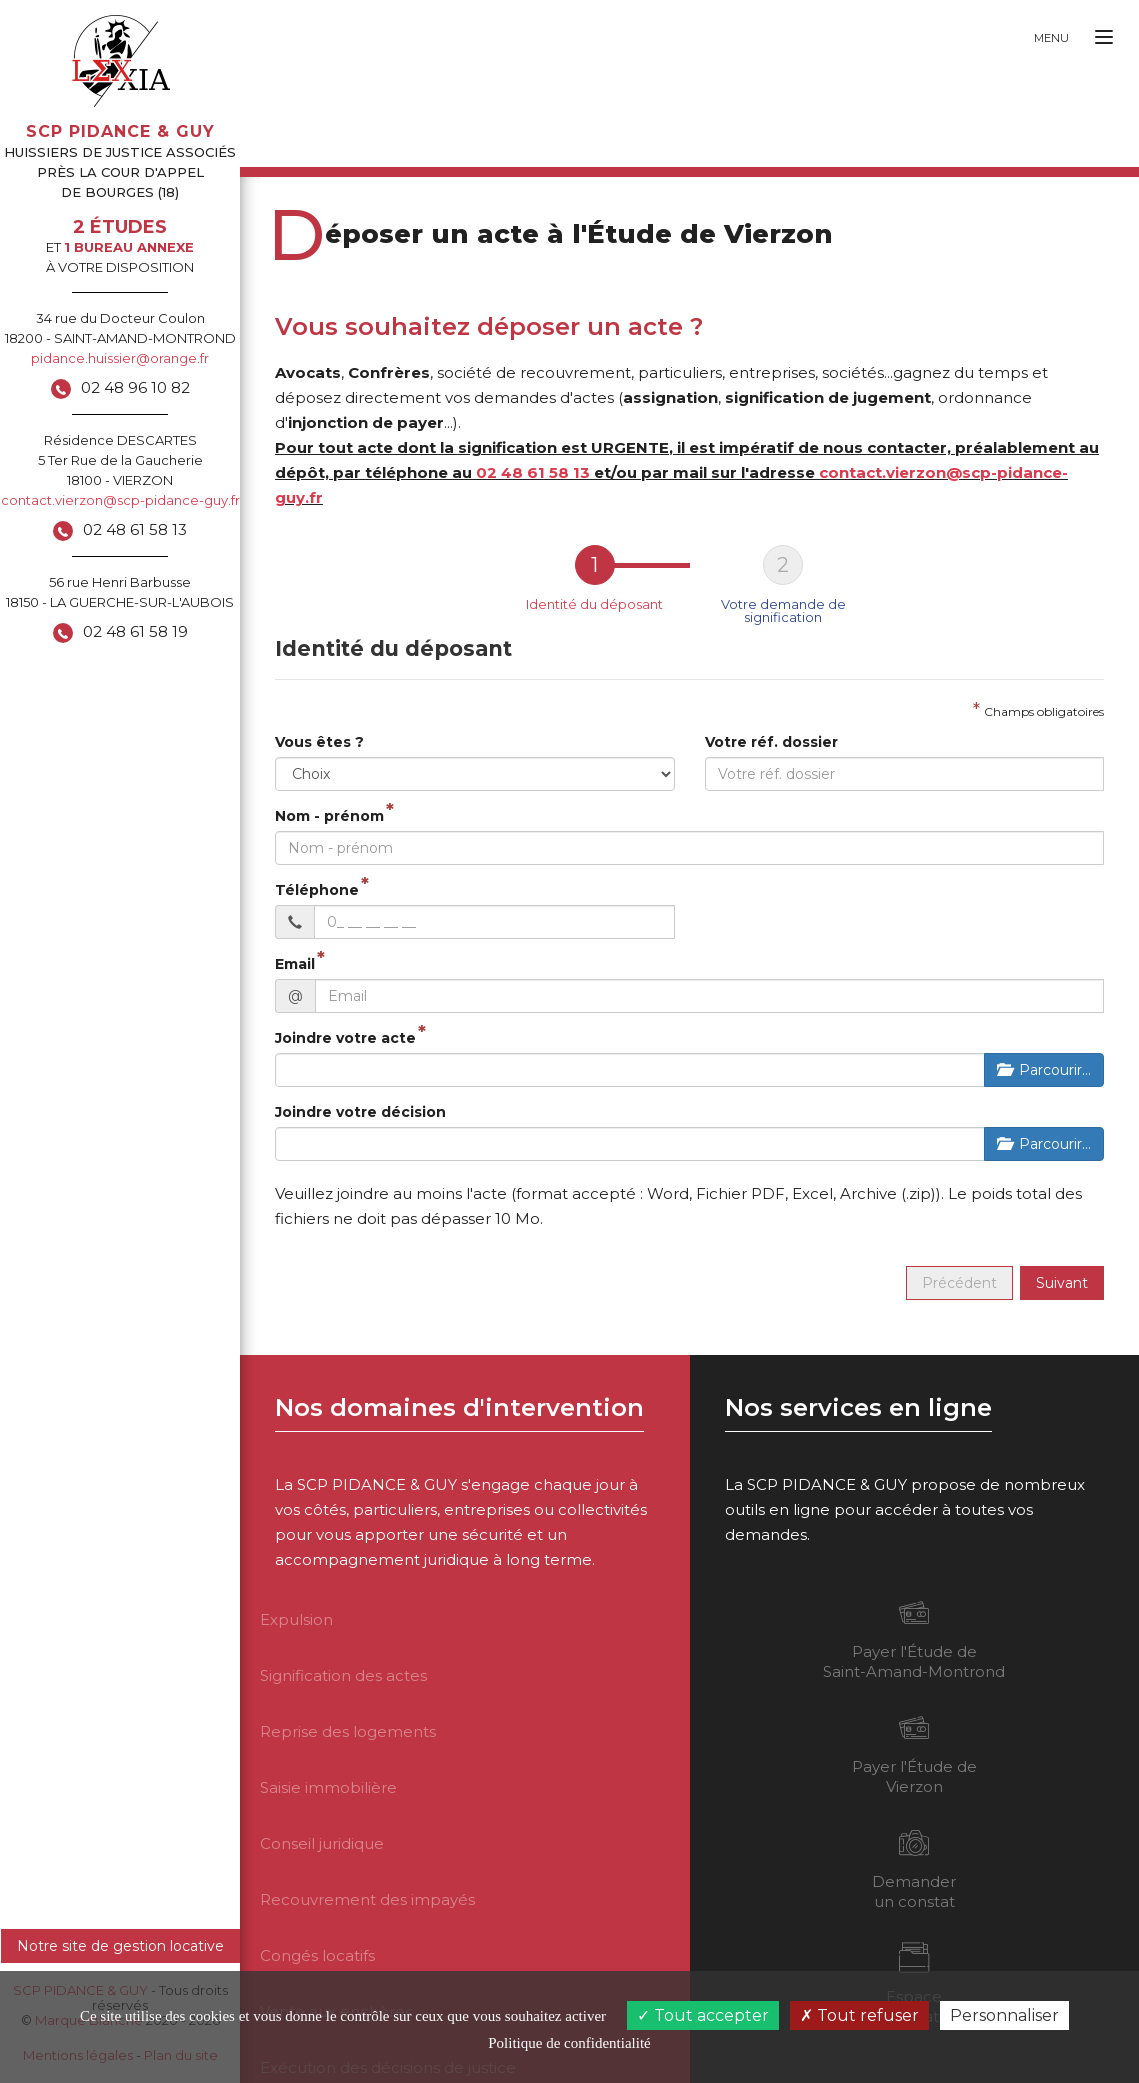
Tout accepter (703, 2015)
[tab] (594, 584)
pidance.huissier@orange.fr (120, 358)
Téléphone (317, 890)
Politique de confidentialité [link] (569, 2043)
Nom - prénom (329, 816)
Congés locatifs (317, 1955)
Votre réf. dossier (771, 742)
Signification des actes (343, 1675)
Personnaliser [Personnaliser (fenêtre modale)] (1004, 2015)
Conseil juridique (322, 1843)
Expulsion (296, 1619)
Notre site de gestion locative (120, 1946)
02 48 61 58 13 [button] (533, 472)
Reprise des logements (348, 1731)
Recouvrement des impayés (367, 1899)
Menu (1051, 38)
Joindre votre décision (360, 1112)
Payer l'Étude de (915, 1639)
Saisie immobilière (328, 1787)
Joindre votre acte (345, 1038)
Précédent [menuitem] (959, 1283)
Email (295, 964)
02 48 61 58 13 (135, 529)
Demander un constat (915, 1869)
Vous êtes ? (319, 742)
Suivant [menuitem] (1062, 1283)
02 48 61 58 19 (135, 631)
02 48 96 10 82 (135, 387)
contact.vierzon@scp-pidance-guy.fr (120, 500)
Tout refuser (859, 2015)
